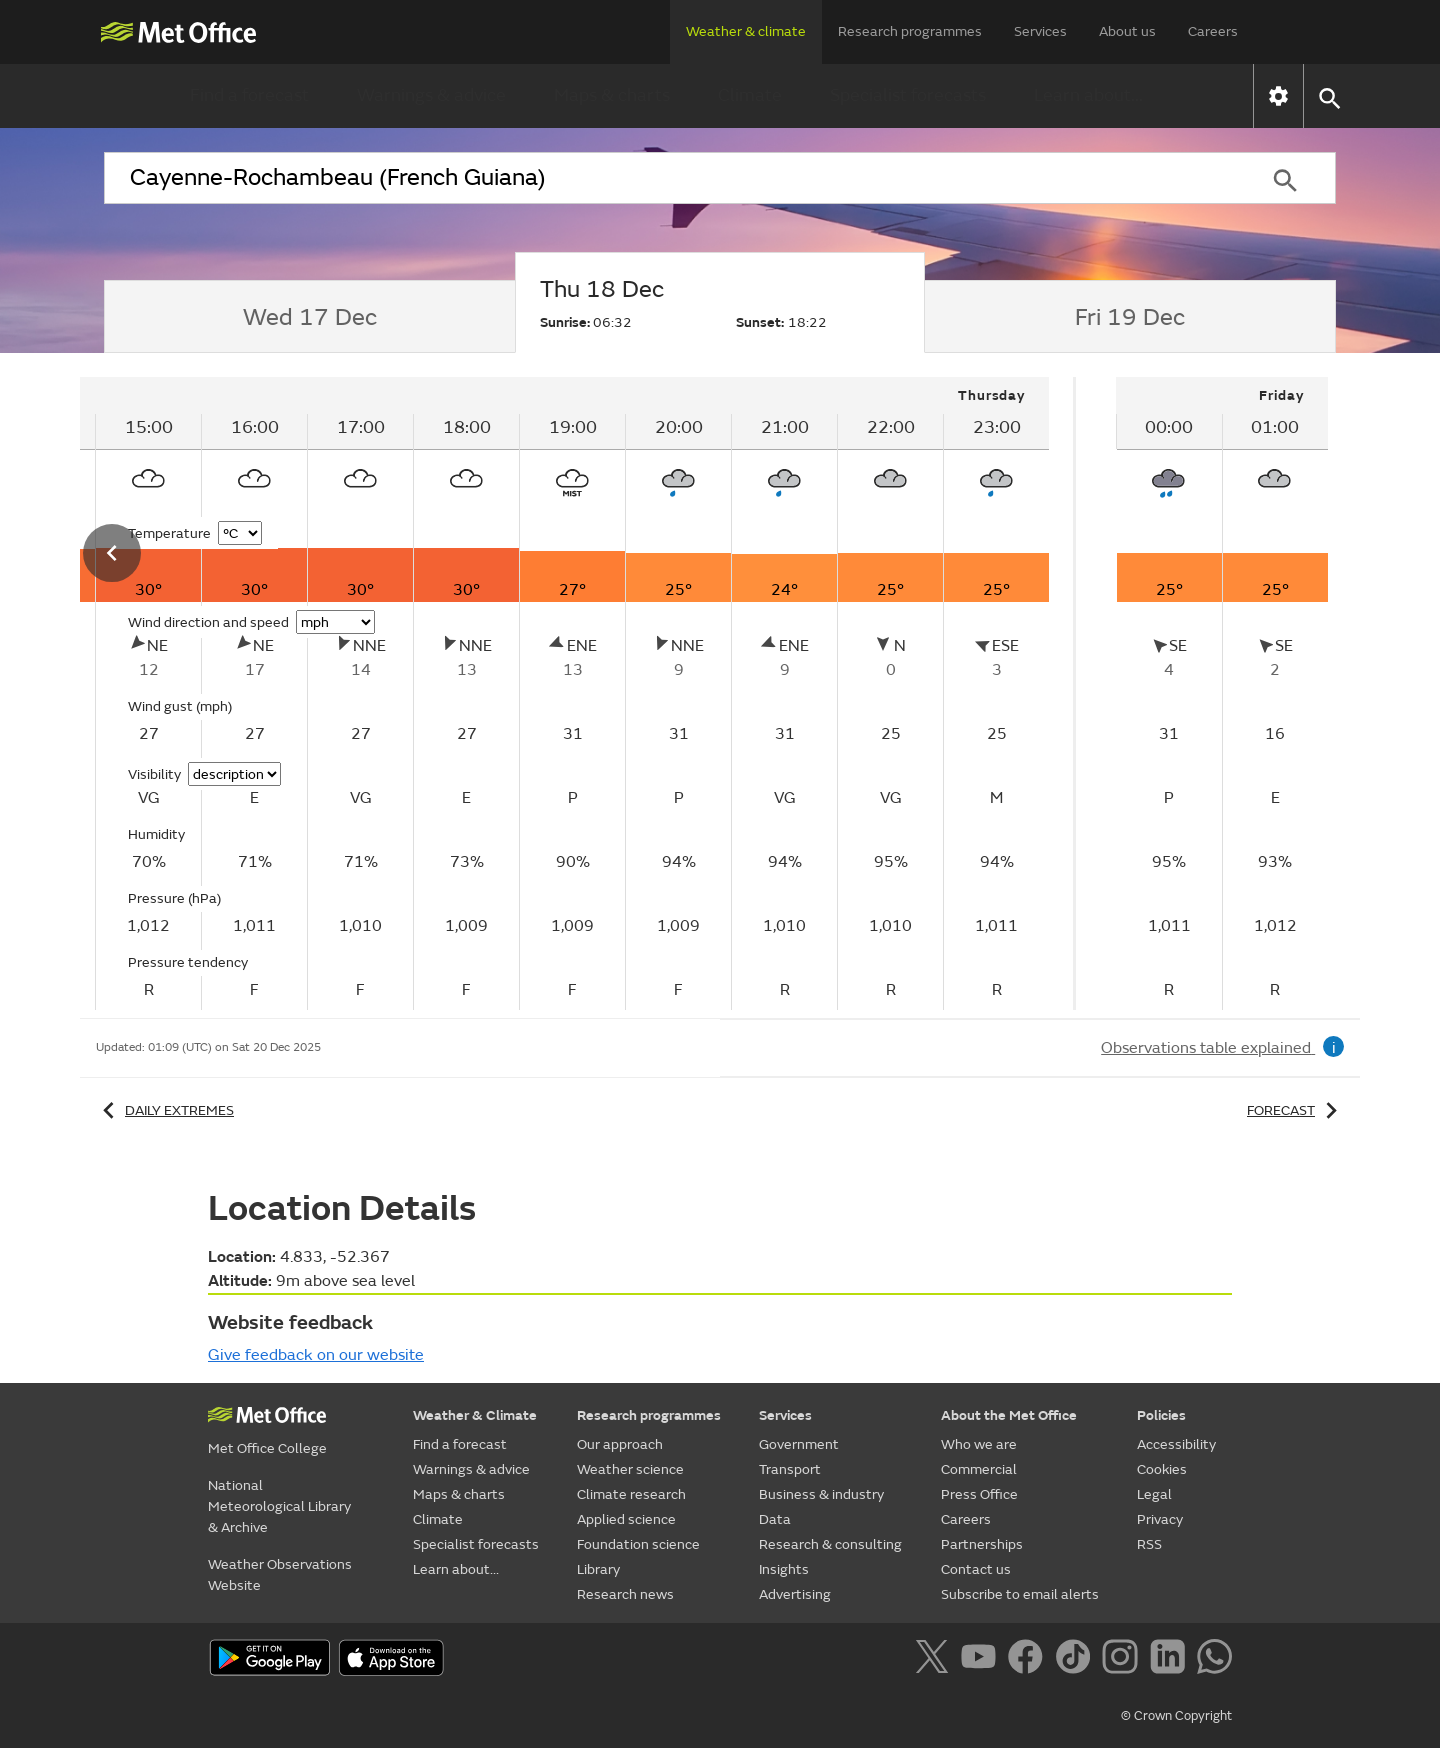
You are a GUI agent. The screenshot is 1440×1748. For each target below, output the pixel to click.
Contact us (976, 1569)
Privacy (1160, 1519)
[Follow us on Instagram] (1123, 1660)
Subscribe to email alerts (1020, 1594)
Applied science (626, 1519)
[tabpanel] (1222, 693)
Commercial (979, 1469)
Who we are (979, 1444)
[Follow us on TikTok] (1076, 1660)
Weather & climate (746, 31)
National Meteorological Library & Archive (279, 1506)
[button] (1328, 96)
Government (799, 1444)
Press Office (979, 1494)
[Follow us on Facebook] (1029, 1660)
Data (775, 1519)
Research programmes (910, 31)
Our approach (620, 1444)
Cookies (1162, 1469)
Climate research (631, 1494)
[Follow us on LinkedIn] (1171, 1660)
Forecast (1295, 1110)
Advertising (795, 1594)
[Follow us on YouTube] (982, 1660)
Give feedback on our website (316, 1355)
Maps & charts (612, 95)
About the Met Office (1009, 1415)
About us (1127, 31)
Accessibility (1176, 1444)
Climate (750, 95)
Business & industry (821, 1494)
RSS (1149, 1544)
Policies (1161, 1415)
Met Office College (267, 1448)
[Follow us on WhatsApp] (1214, 1660)
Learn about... (1088, 95)
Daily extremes (165, 1110)
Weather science (630, 1469)
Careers (1213, 31)
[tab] (309, 317)
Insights (784, 1569)
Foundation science (638, 1544)
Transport (790, 1469)
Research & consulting (830, 1544)
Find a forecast (249, 95)
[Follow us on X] (935, 1660)
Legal (1154, 1494)
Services (1040, 31)
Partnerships (982, 1544)
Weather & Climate (475, 1415)
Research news (625, 1594)
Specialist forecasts (908, 95)
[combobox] (669, 178)
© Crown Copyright (1176, 1716)
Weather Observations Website (280, 1575)
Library (598, 1569)
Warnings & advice (431, 95)
